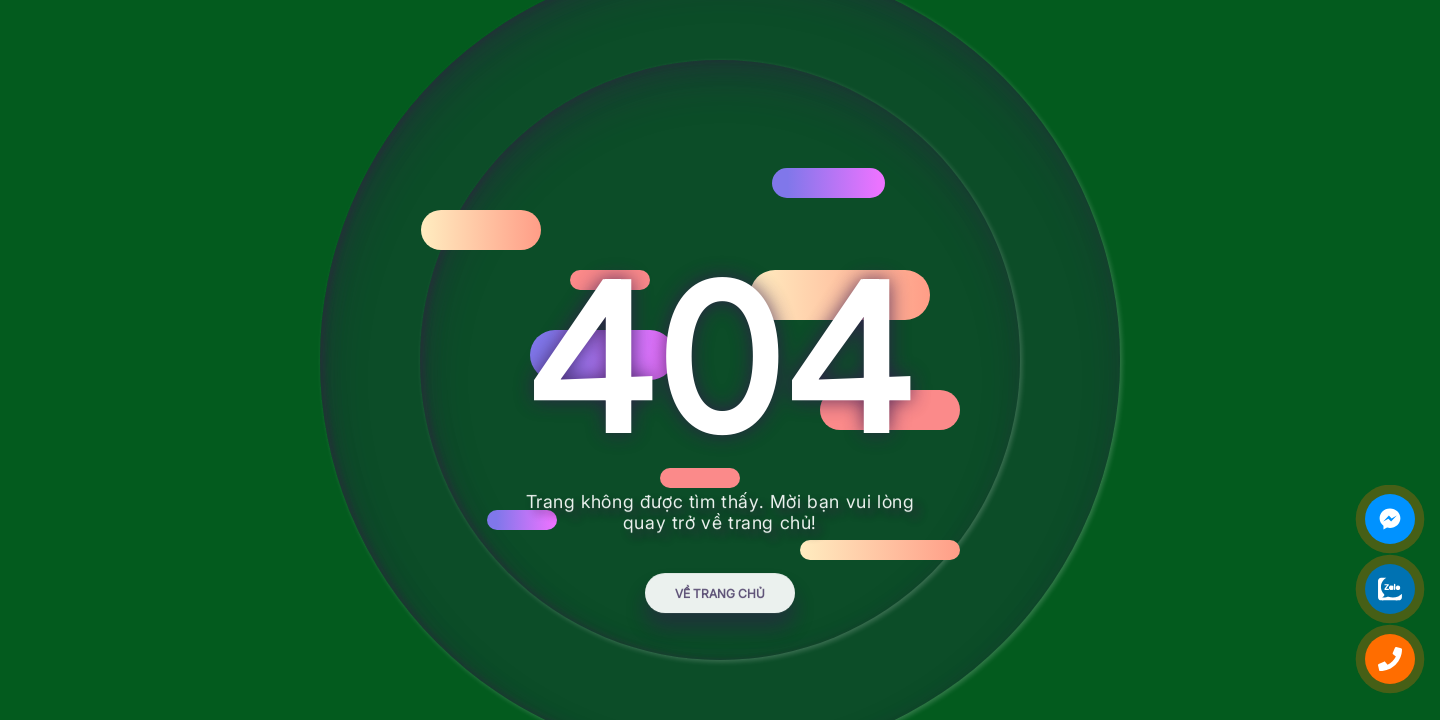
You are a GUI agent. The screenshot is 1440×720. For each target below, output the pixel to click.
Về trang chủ (720, 601)
